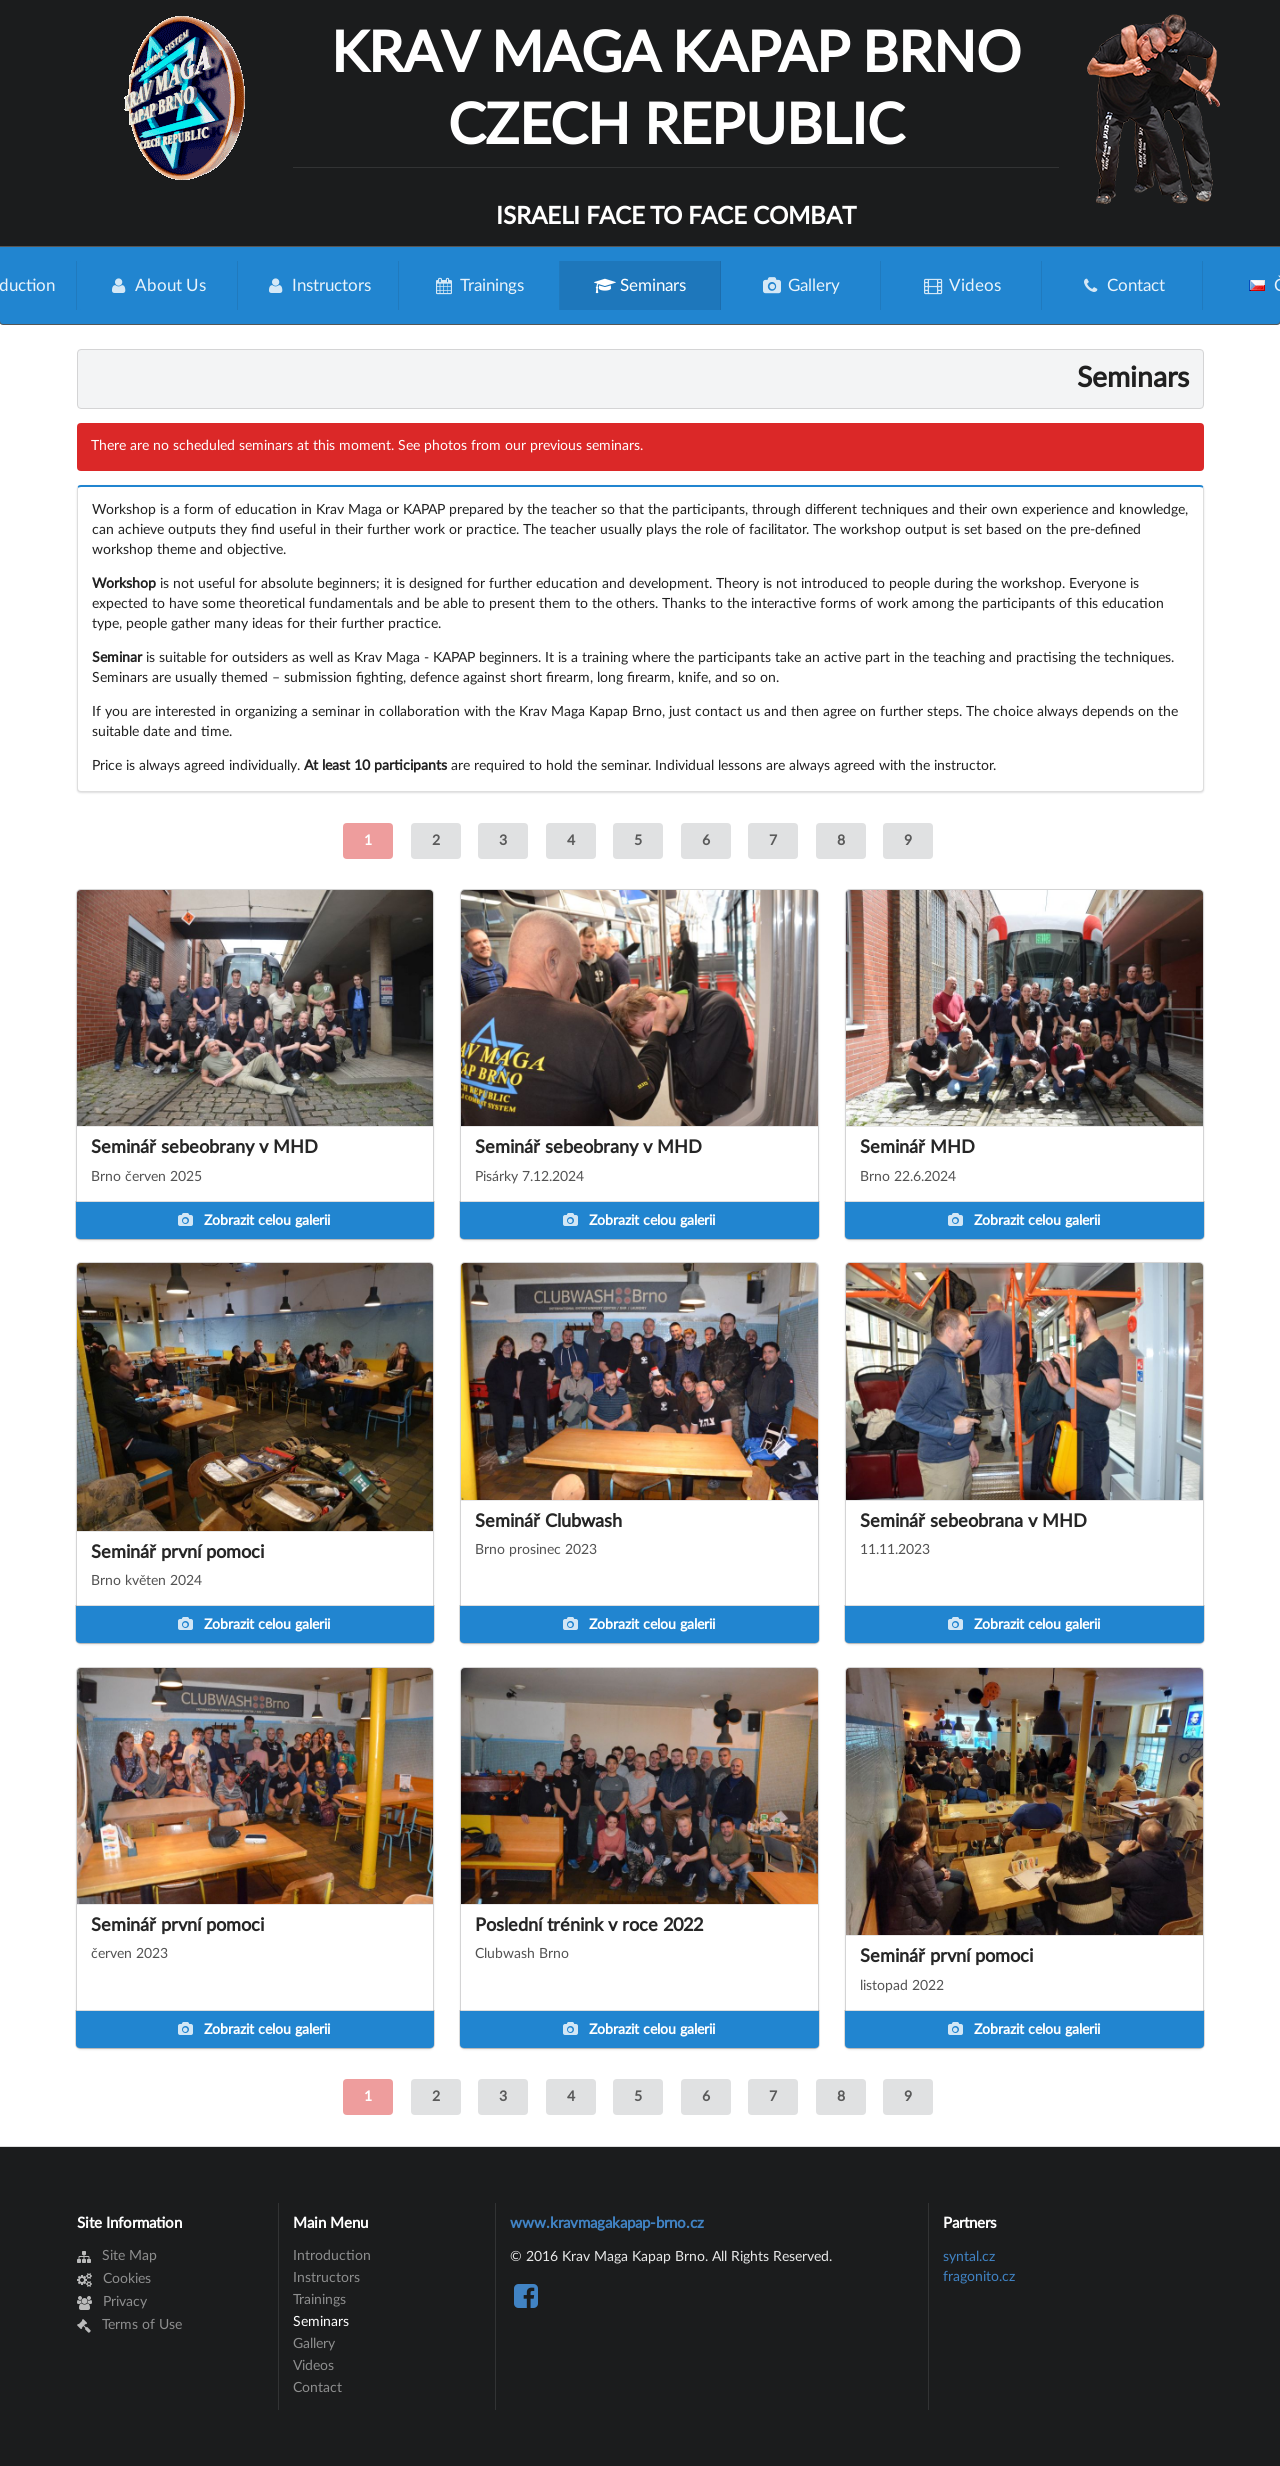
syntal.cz (969, 2257)
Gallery (801, 285)
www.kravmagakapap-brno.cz (607, 2223)
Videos (962, 285)
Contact (1123, 285)
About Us (157, 285)
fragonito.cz (979, 2277)
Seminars (640, 285)
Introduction (332, 2256)
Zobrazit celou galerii (253, 1220)
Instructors (317, 285)
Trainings (479, 285)
